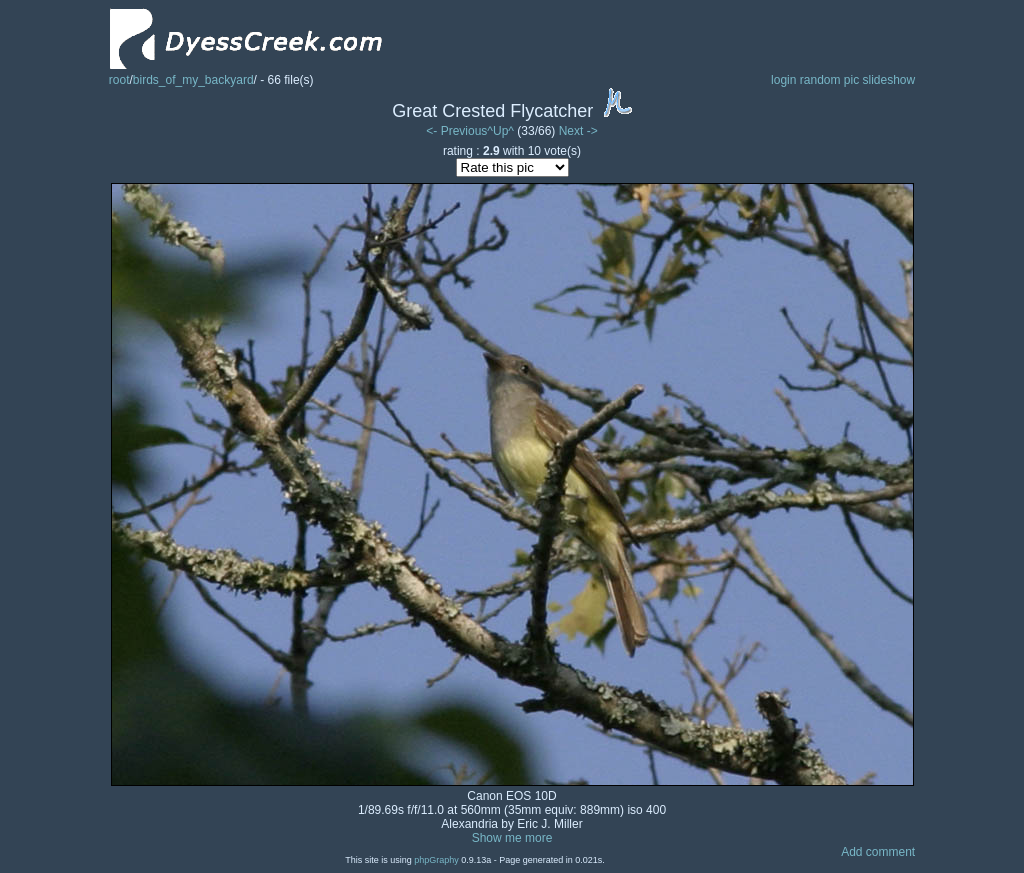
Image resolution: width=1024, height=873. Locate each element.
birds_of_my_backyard (193, 80)
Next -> (578, 131)
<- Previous (456, 131)
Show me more (512, 838)
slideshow (889, 80)
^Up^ (500, 131)
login (783, 80)
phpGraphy (436, 860)
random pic (829, 80)
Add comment (878, 852)
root (119, 80)
